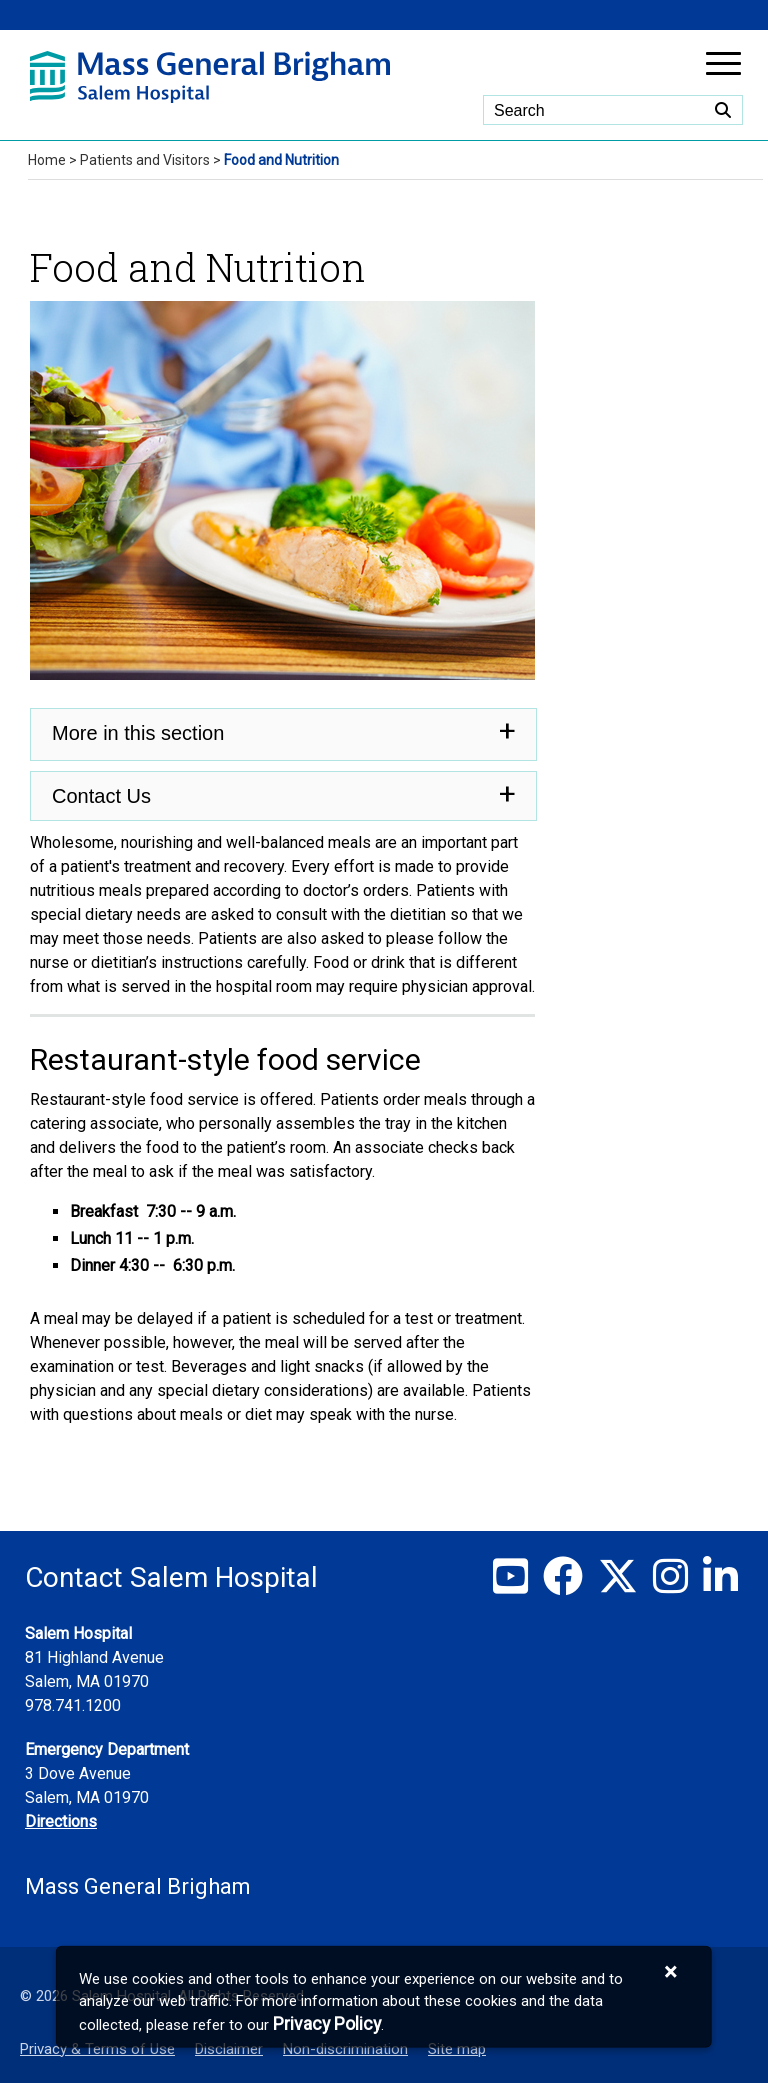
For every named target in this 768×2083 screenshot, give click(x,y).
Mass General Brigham (138, 1886)
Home (47, 160)
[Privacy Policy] (327, 2023)
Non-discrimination (345, 2049)
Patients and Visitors (145, 160)
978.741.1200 (73, 1705)
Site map (457, 2049)
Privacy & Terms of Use (97, 2049)
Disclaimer (229, 2049)
